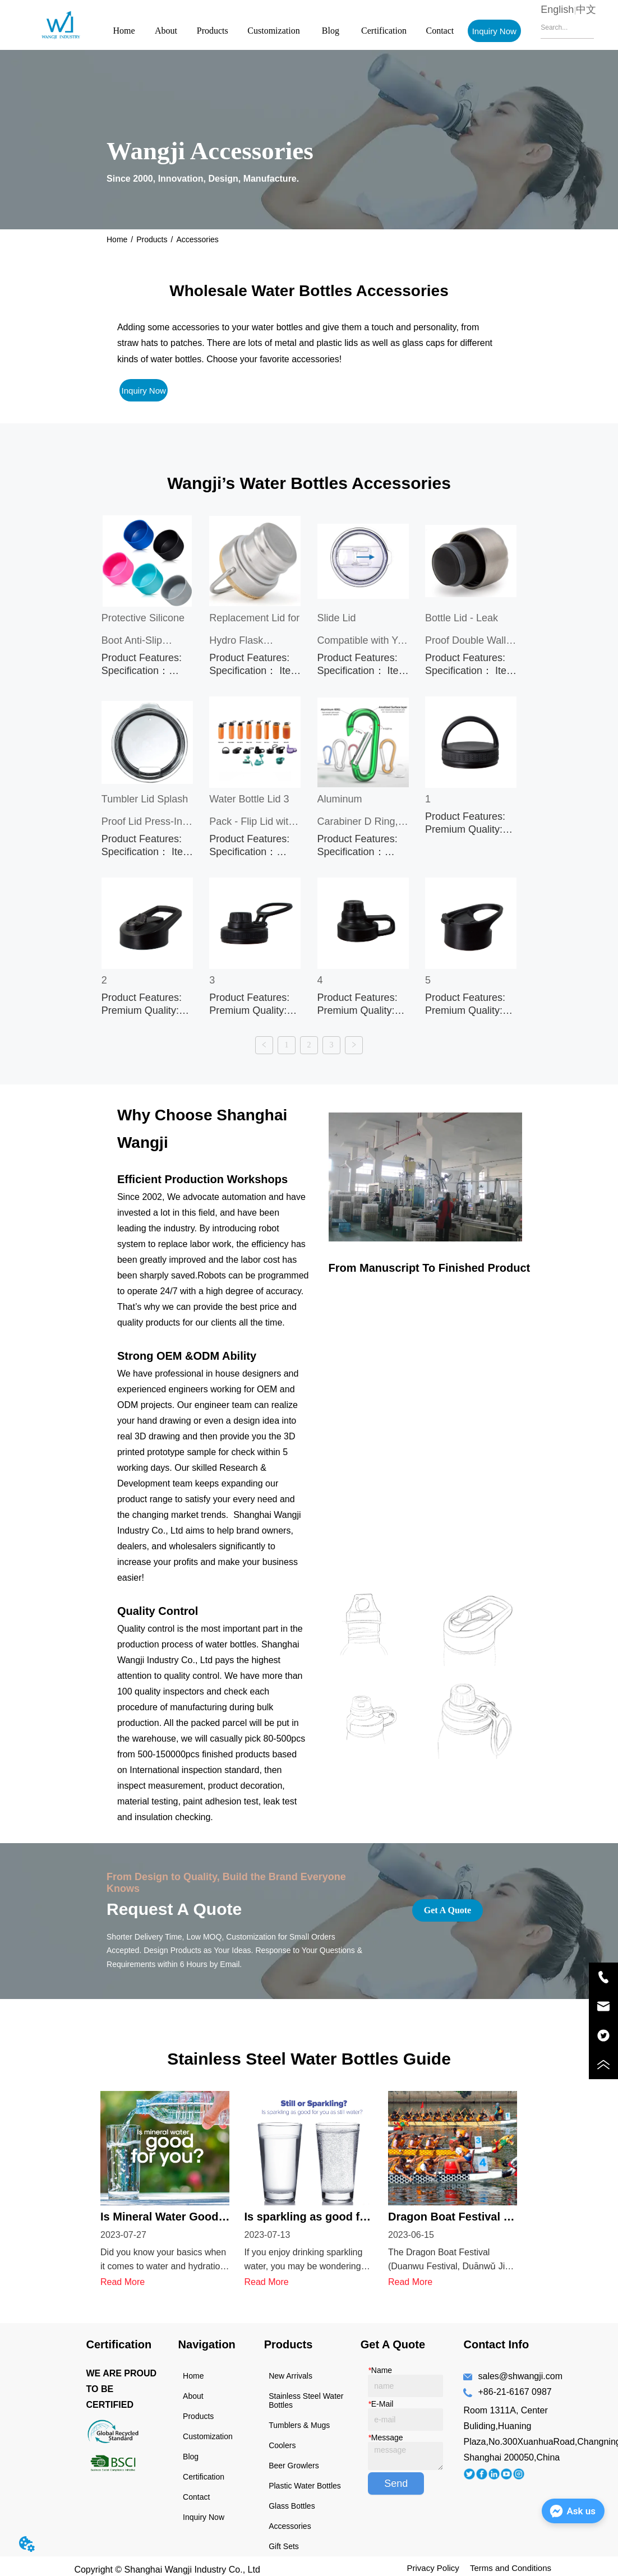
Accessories (197, 239)
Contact (440, 30)
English (557, 9)
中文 (586, 9)
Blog (330, 30)
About (166, 30)
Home (124, 30)
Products (212, 30)
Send (396, 2467)
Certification (384, 30)
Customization (273, 30)
